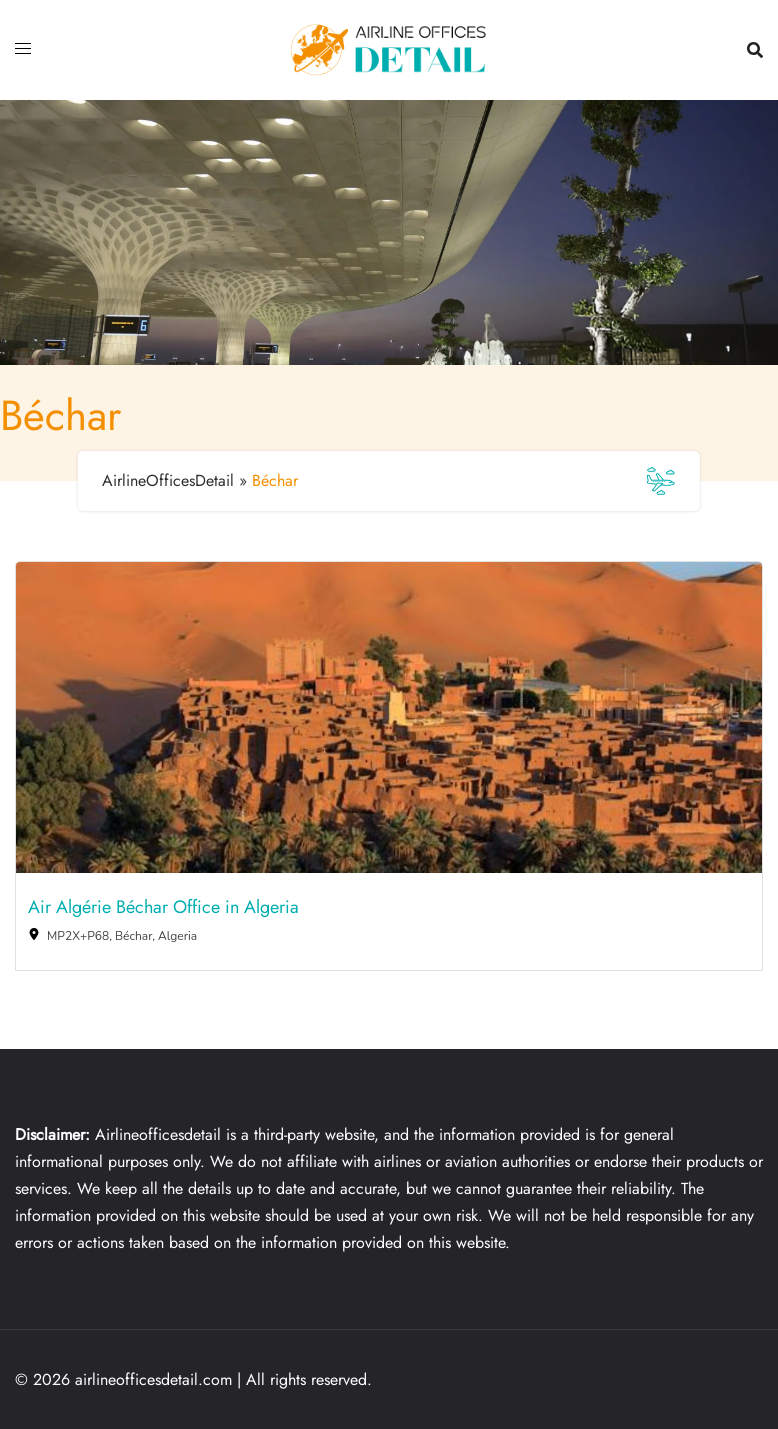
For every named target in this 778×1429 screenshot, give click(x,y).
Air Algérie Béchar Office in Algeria (163, 908)
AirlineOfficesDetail (168, 480)
